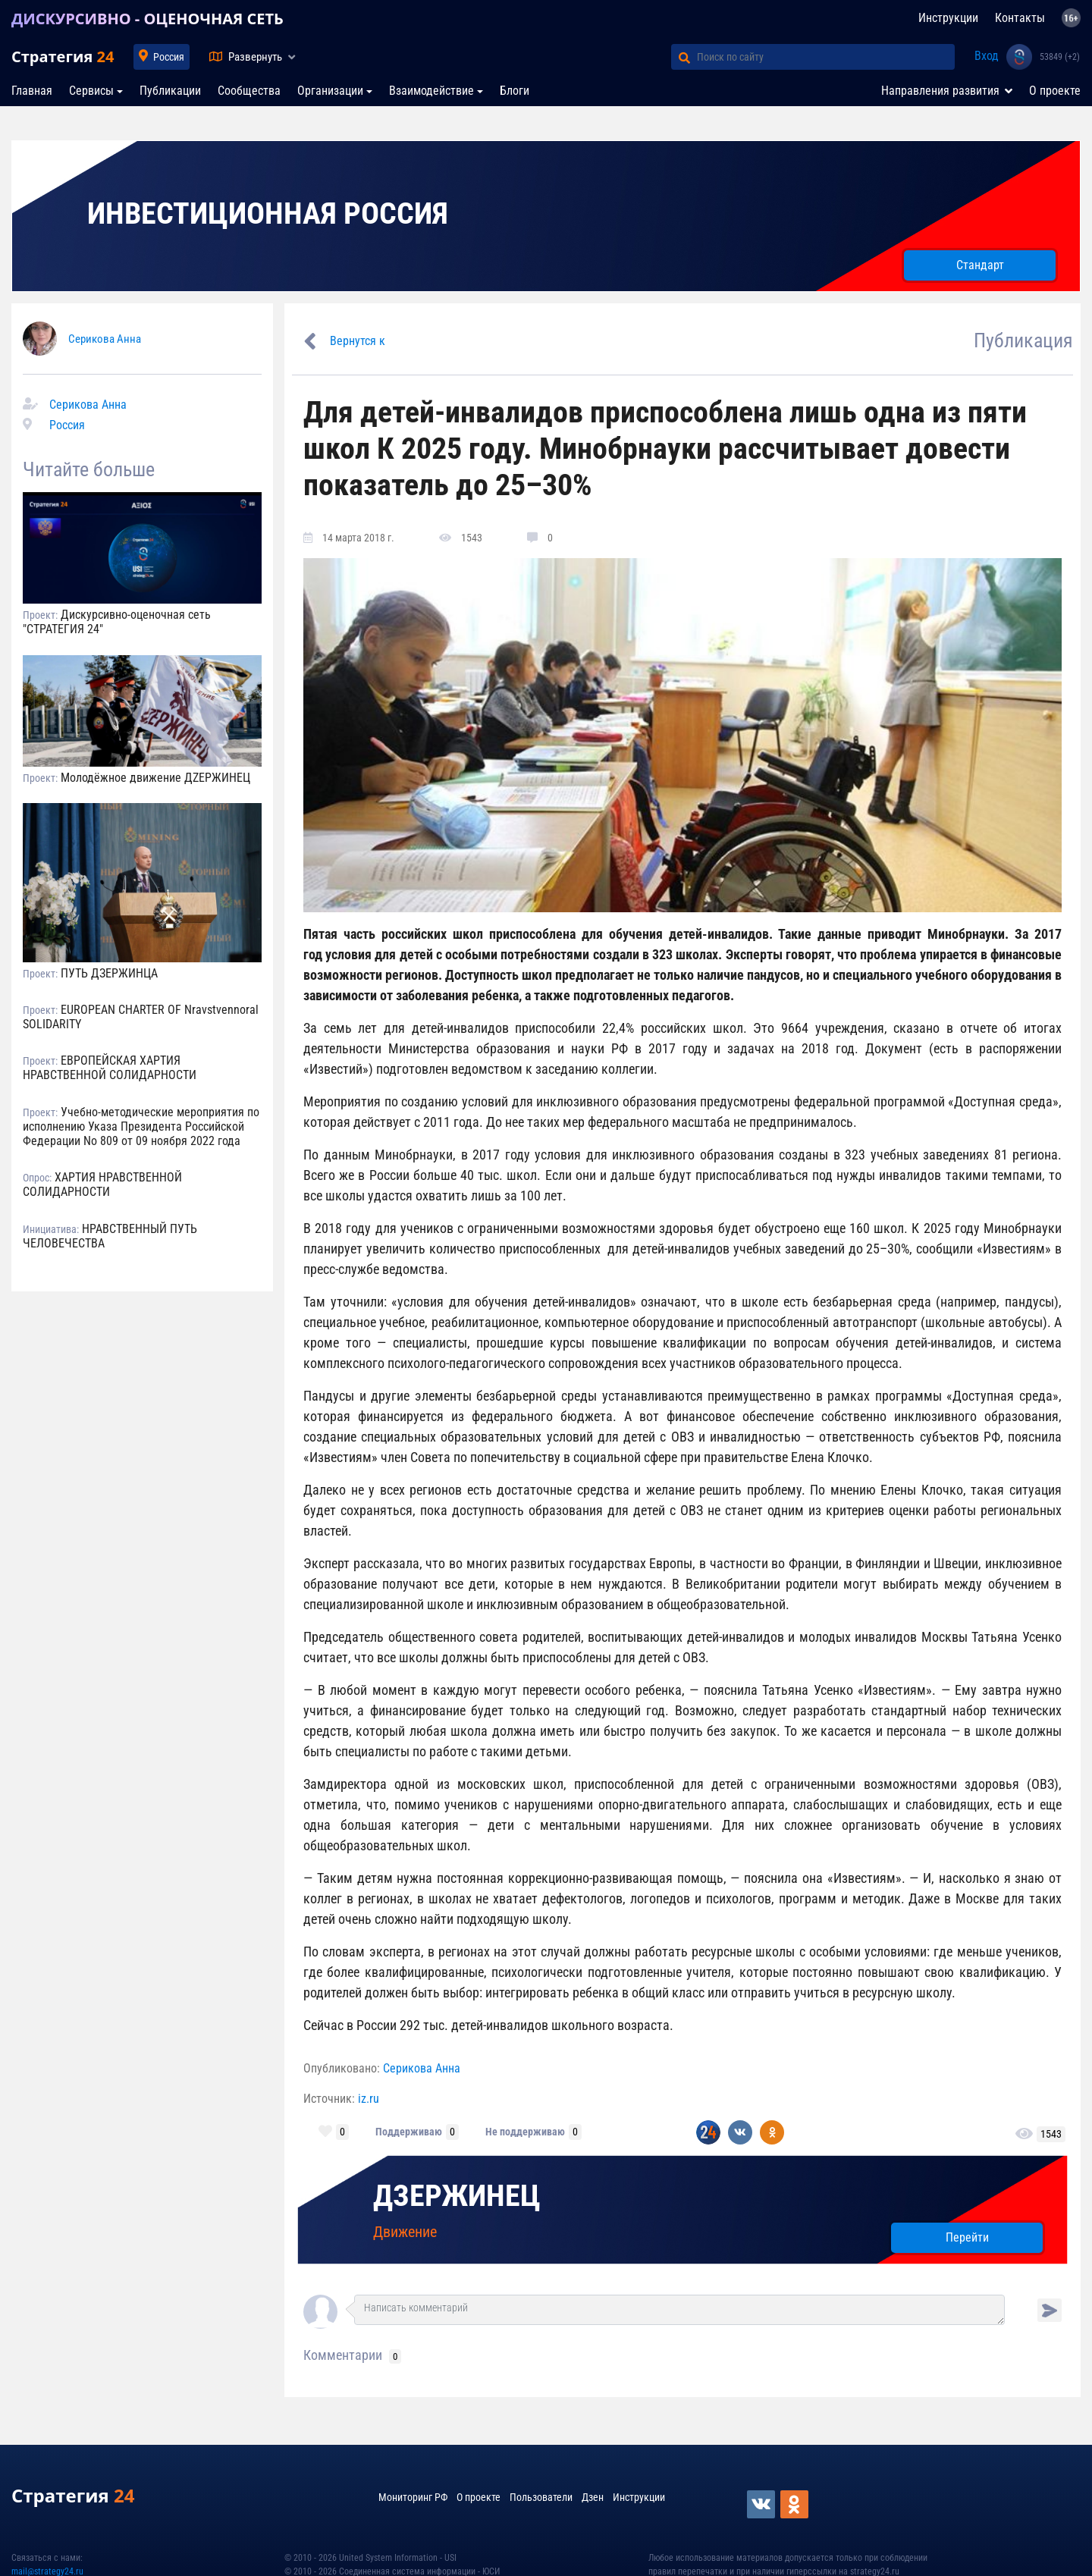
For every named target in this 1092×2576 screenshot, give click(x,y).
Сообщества (249, 90)
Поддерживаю (408, 2132)
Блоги (514, 90)
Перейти (967, 2237)
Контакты (1020, 18)
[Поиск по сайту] (826, 57)
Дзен (593, 2497)
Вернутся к (357, 341)
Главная (31, 90)
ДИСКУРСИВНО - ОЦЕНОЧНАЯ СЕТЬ (147, 18)
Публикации (170, 90)
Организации (330, 90)
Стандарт (980, 265)
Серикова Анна (104, 339)
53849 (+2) (1060, 57)
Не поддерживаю (525, 2132)
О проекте (1055, 90)
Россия (168, 57)
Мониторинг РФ (412, 2497)
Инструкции (948, 18)
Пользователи (541, 2497)
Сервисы (91, 90)
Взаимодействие (431, 90)
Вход (986, 56)
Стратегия (62, 56)
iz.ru (368, 2098)
